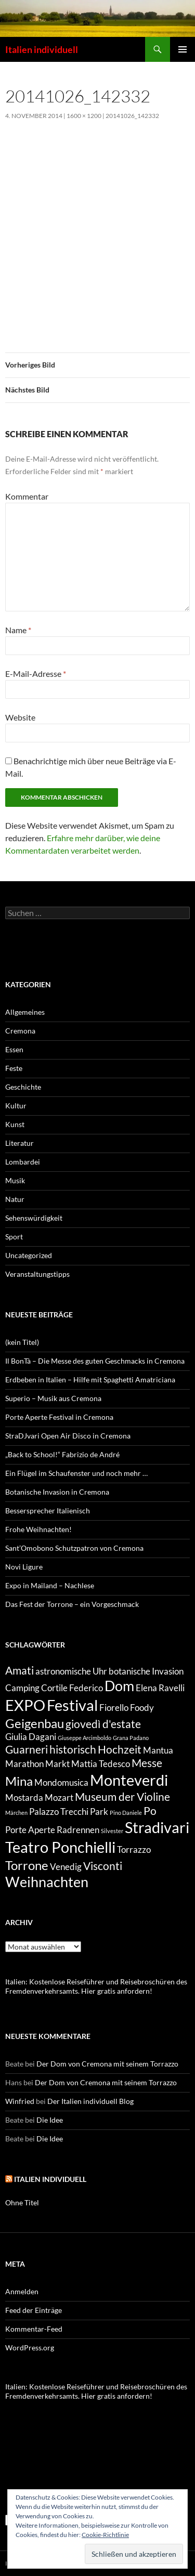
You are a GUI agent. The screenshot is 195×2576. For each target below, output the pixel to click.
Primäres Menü (182, 49)
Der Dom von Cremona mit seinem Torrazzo (107, 2063)
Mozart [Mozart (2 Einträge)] (59, 1797)
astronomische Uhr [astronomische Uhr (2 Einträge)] (71, 1671)
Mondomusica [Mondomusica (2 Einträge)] (61, 1782)
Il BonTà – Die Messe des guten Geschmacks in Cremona (95, 1360)
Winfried (19, 2101)
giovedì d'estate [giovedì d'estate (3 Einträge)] (103, 1723)
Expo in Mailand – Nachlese (49, 1585)
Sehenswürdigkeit (33, 1217)
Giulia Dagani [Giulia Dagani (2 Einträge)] (30, 1736)
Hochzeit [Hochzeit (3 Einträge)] (119, 1749)
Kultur (16, 1105)
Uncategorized (28, 1255)
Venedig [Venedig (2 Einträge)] (66, 1866)
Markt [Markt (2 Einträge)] (57, 1763)
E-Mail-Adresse (35, 673)
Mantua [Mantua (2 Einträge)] (158, 1750)
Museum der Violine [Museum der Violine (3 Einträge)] (122, 1796)
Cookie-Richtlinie (105, 2535)
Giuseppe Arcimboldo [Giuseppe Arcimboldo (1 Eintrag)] (84, 1737)
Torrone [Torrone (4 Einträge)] (26, 1865)
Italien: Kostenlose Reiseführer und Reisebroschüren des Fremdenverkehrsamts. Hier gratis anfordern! (96, 1986)
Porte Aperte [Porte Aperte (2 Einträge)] (30, 1829)
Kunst (14, 1124)
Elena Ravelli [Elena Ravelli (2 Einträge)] (160, 1687)
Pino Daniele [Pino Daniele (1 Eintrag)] (126, 1812)
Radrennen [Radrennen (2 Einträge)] (78, 1829)
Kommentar (26, 496)
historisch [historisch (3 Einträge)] (72, 1749)
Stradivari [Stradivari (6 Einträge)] (157, 1827)
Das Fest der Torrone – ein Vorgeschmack (72, 1604)
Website (20, 717)
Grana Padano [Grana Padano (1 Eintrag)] (131, 1737)
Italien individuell (41, 49)
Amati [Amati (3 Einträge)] (19, 1670)
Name (18, 630)
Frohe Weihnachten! (38, 1529)
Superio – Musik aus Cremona (53, 1398)
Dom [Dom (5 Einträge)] (119, 1685)
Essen (14, 1049)
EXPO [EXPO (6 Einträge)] (25, 1705)
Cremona (20, 1030)
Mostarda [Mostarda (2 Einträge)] (24, 1797)
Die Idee (49, 2119)
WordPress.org (29, 2347)
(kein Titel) (22, 1342)
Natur (14, 1199)
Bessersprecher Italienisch (47, 1510)
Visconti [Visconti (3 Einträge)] (102, 1865)
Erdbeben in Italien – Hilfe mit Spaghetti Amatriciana (90, 1379)
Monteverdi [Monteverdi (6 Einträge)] (129, 1780)
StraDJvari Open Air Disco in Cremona (68, 1435)
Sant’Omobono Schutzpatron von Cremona (74, 1548)
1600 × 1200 (84, 116)
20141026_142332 (132, 116)
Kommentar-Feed (33, 2328)
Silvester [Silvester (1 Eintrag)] (112, 1830)
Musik (15, 1180)
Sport (14, 1236)
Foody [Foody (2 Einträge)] (142, 1707)
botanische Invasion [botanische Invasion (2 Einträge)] (146, 1671)
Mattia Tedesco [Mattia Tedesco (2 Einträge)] (100, 1763)
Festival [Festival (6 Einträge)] (72, 1705)
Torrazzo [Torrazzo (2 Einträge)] (134, 1849)
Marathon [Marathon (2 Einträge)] (24, 1763)
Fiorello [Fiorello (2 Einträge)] (113, 1707)
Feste (13, 1068)
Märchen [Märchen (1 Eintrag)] (16, 1812)
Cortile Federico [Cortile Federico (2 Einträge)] (72, 1687)
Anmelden (21, 2291)
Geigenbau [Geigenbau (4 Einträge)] (34, 1723)
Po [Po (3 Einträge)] (150, 1810)
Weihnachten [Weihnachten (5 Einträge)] (46, 1881)
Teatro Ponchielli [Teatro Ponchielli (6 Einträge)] (60, 1847)
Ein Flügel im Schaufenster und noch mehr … (76, 1473)
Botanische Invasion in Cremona (57, 1491)
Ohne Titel (22, 2202)
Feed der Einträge (33, 2310)
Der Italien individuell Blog (90, 2101)
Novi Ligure (24, 1566)
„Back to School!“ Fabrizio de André (62, 1454)
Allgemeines (25, 1012)
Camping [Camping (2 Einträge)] (22, 1687)
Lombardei (22, 1161)
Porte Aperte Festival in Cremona (59, 1417)
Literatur (19, 1143)
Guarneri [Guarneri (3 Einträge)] (26, 1749)
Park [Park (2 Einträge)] (99, 1811)
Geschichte (23, 1086)
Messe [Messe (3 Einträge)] (147, 1762)
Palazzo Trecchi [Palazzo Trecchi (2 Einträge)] (58, 1811)
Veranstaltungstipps (37, 1274)
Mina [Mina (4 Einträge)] (19, 1780)
